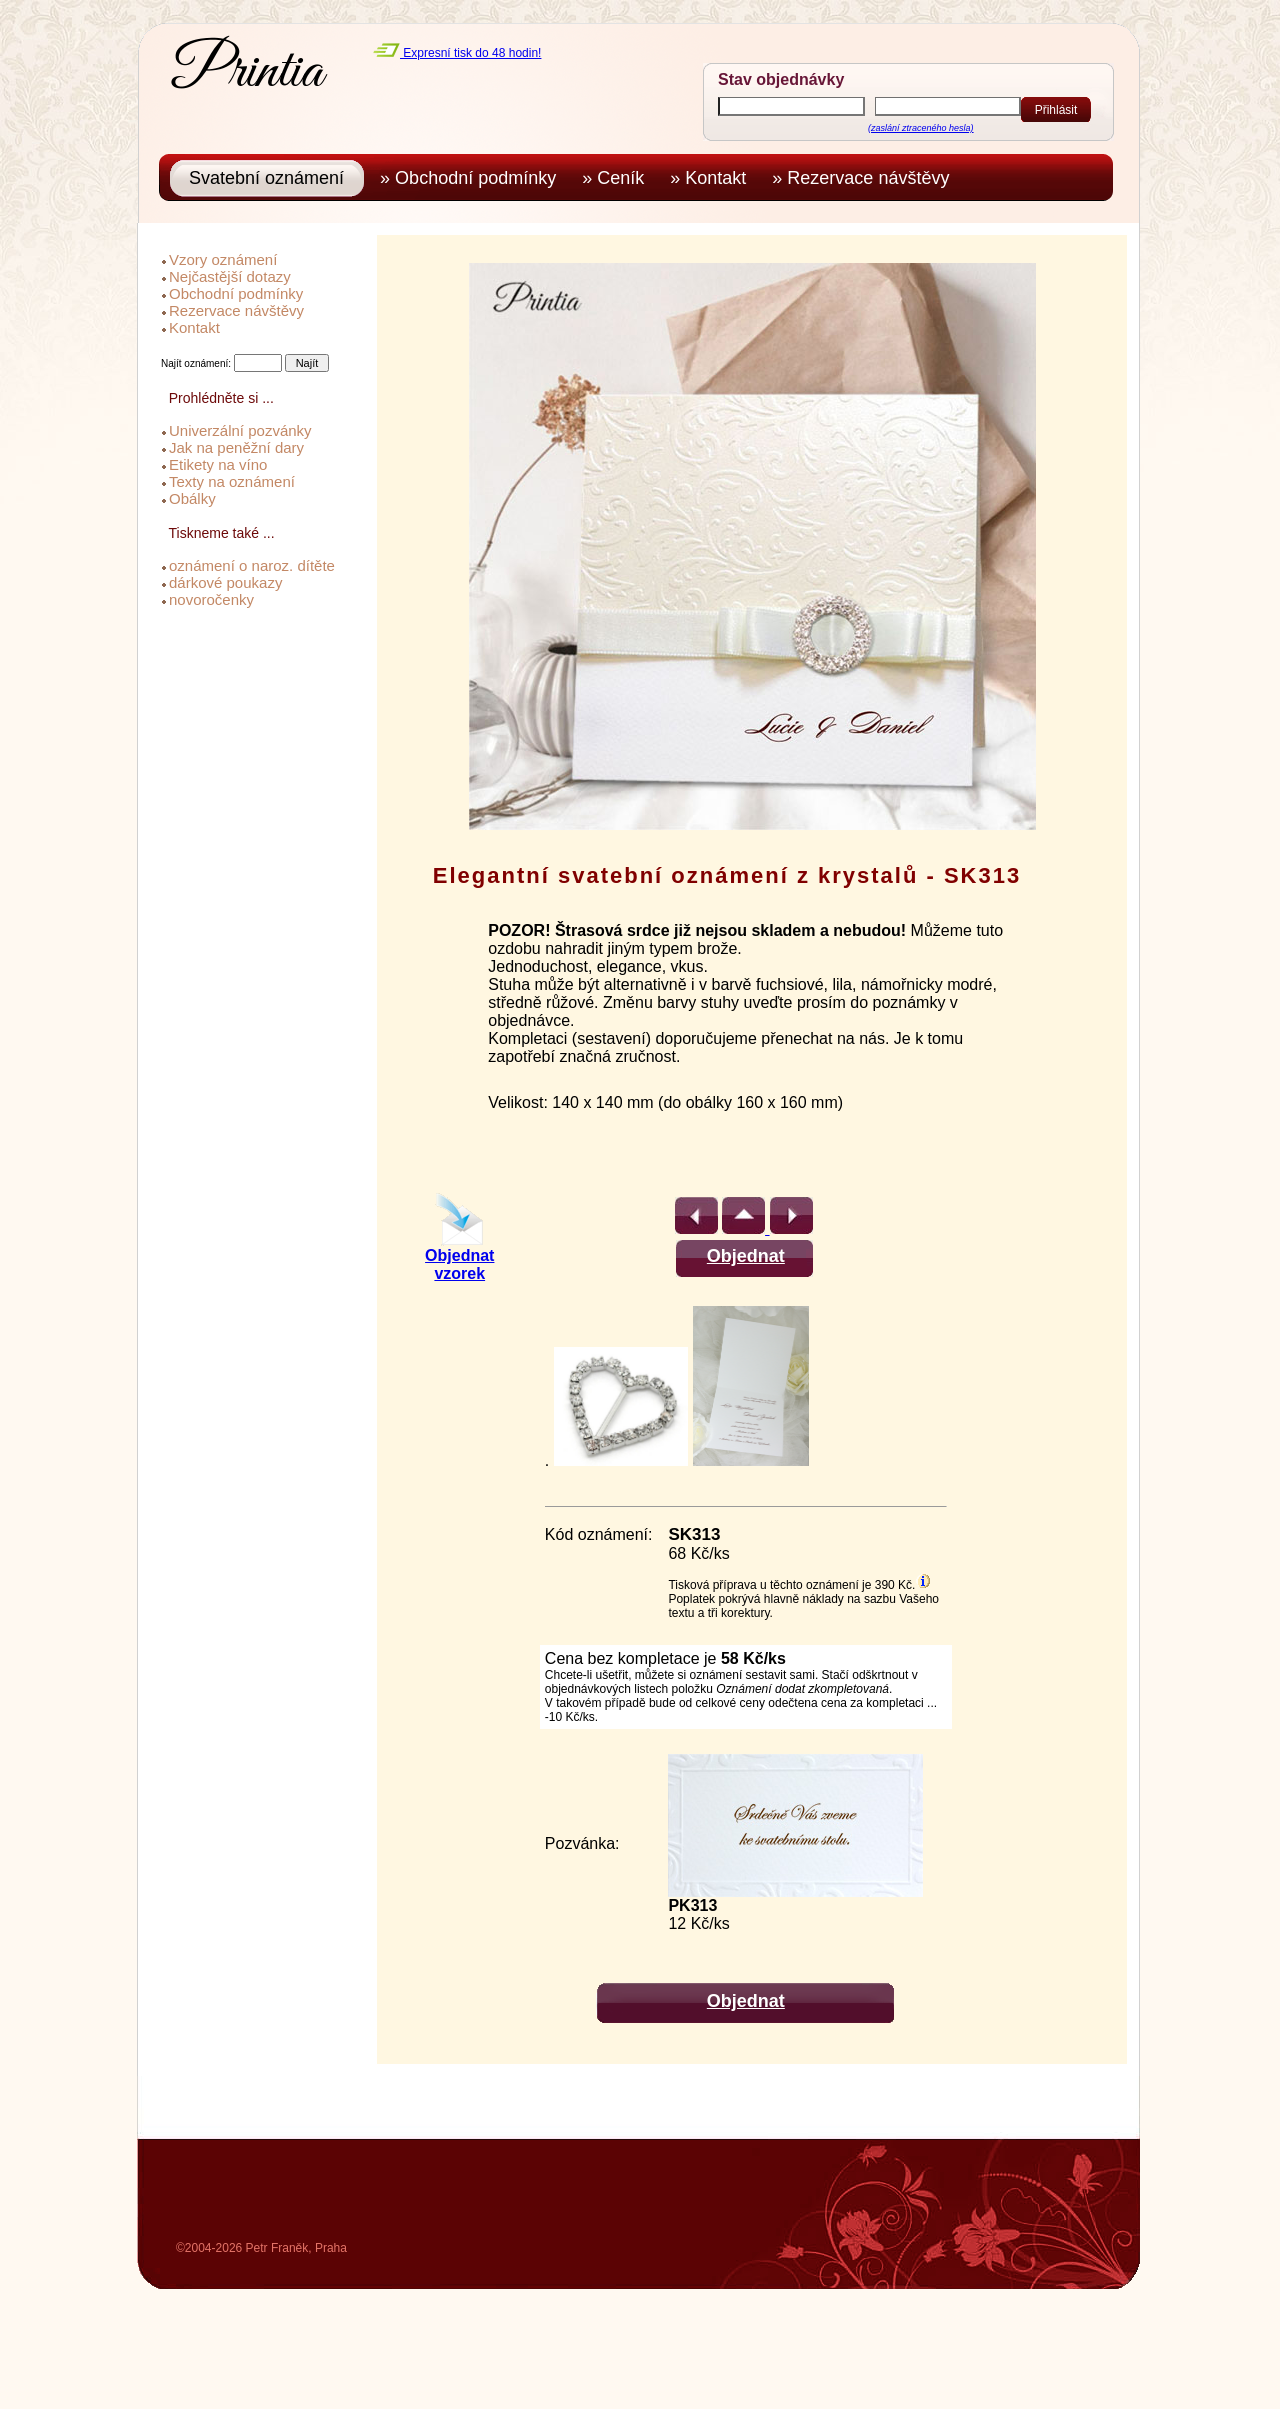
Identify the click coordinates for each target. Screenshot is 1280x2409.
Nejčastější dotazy (230, 276)
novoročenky (211, 599)
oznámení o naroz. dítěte (252, 565)
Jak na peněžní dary (236, 447)
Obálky (192, 498)
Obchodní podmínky (236, 293)
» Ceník (618, 178)
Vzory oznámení (223, 259)
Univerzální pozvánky (240, 430)
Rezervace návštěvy (236, 310)
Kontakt (194, 327)
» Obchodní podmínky (473, 178)
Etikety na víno (218, 464)
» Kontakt (713, 178)
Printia (248, 72)
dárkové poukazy (225, 582)
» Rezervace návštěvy (865, 178)
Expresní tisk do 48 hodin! (457, 53)
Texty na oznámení (232, 481)
